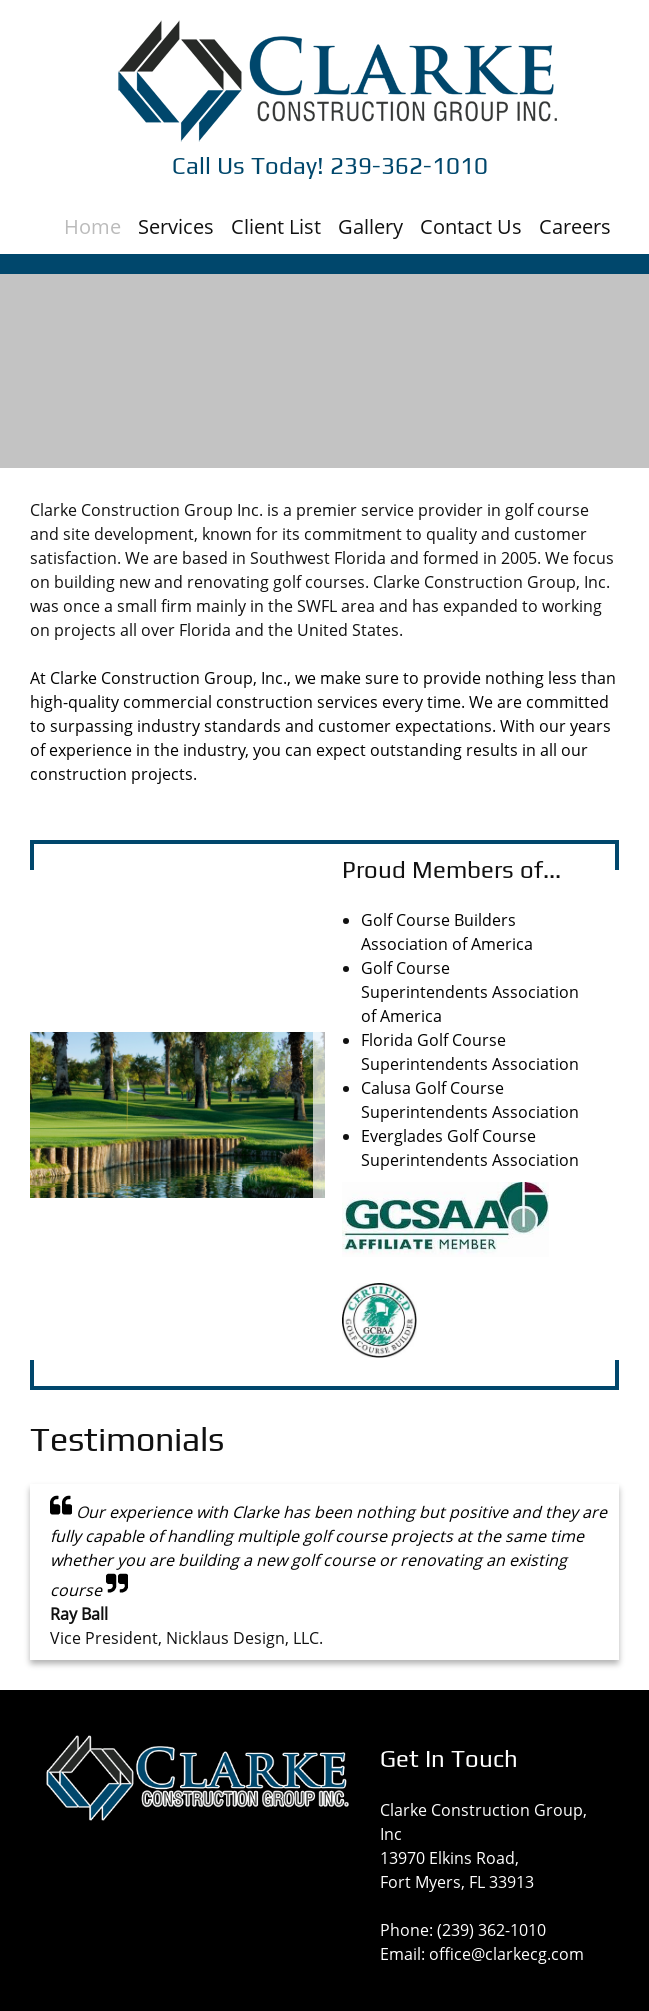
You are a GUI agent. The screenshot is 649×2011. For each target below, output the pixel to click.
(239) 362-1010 (491, 1930)
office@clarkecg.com (506, 1954)
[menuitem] (92, 220)
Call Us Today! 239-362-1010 (330, 165)
